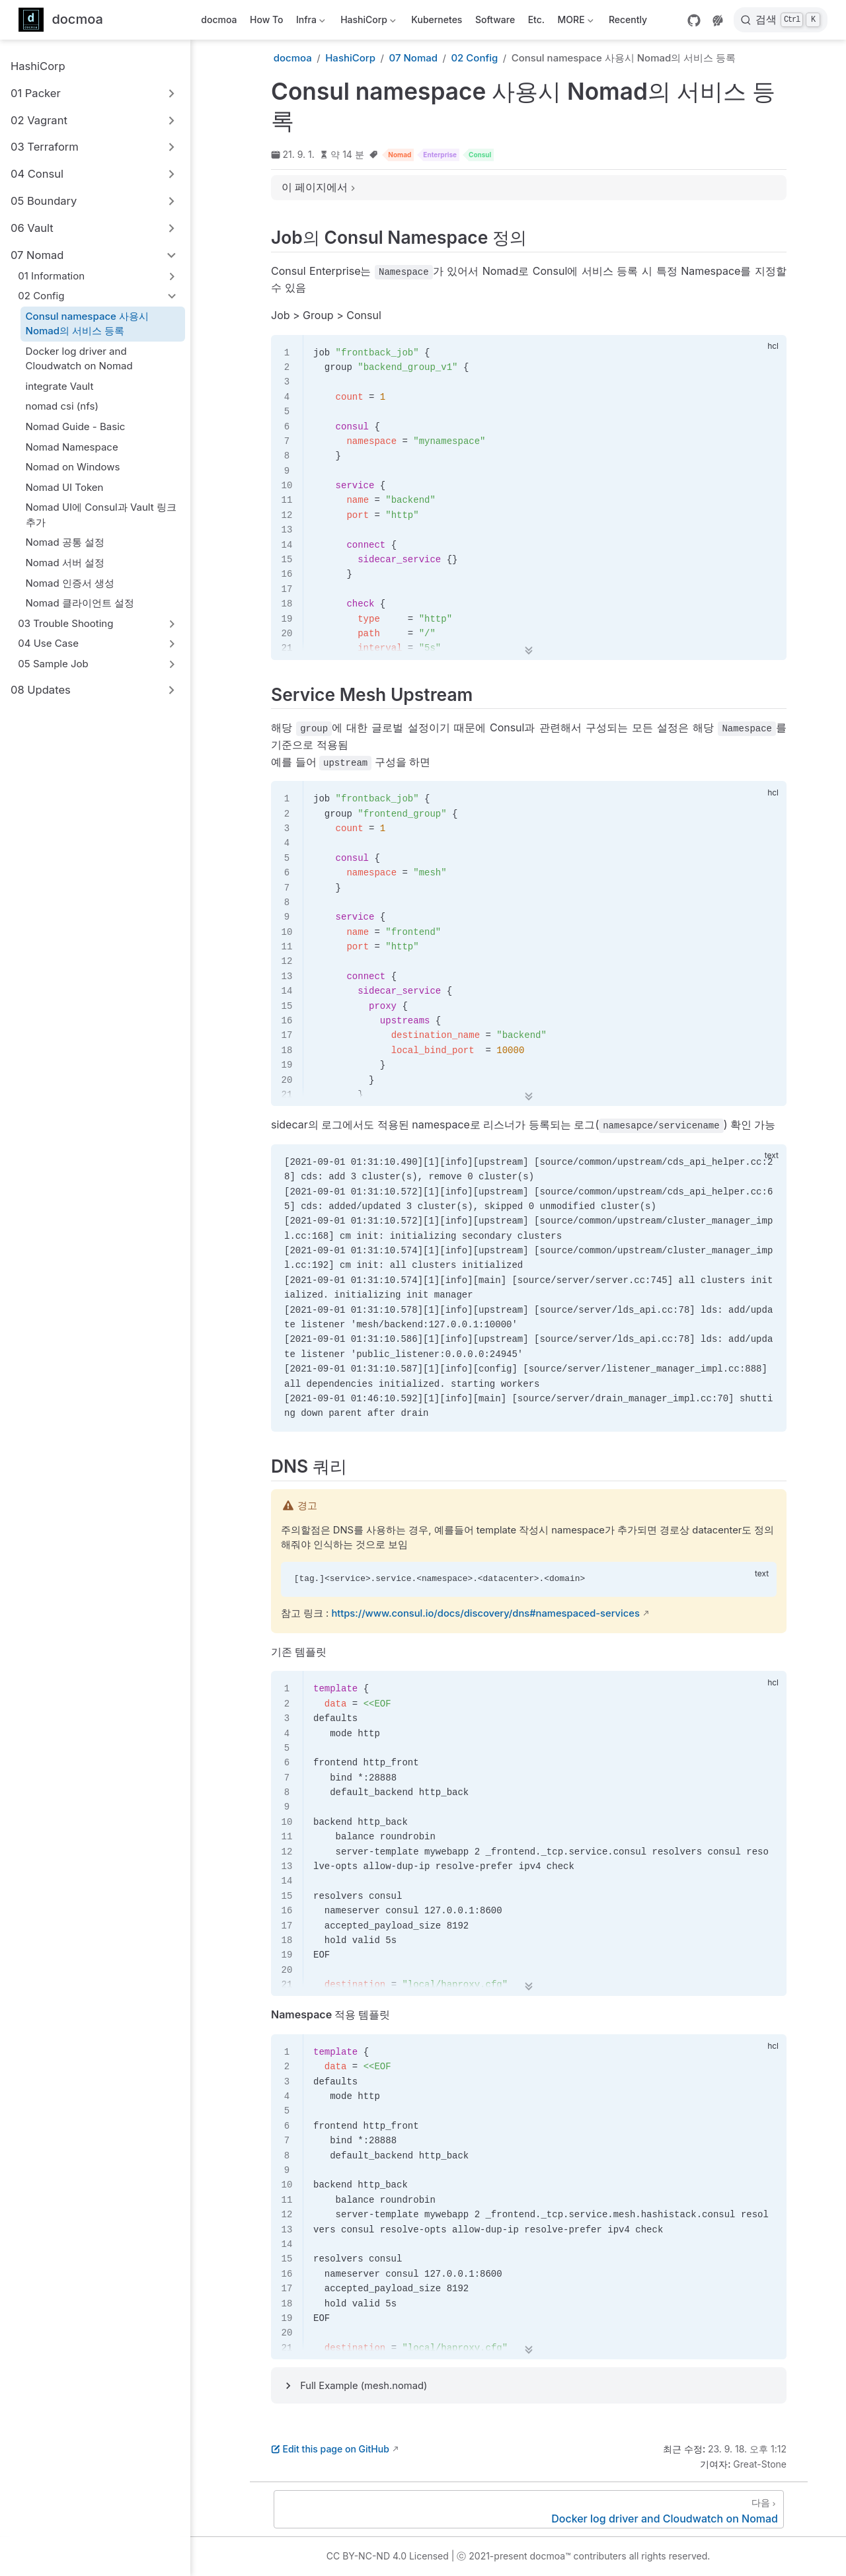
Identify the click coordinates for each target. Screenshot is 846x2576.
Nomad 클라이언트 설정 (80, 603)
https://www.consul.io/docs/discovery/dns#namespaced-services (485, 1613)
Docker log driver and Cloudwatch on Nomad (79, 359)
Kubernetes (436, 19)
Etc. (536, 19)
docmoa (219, 19)
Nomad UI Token (65, 487)
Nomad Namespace (72, 447)
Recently (628, 19)
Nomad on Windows (73, 466)
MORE (574, 22)
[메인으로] (61, 20)
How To (267, 19)
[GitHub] (694, 20)
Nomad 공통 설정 (65, 542)
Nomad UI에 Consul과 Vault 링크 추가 (101, 515)
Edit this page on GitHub (330, 2448)
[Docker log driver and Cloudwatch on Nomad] (529, 2509)
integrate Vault (60, 386)
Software (495, 19)
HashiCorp (367, 22)
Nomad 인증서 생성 (70, 583)
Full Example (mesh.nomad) (363, 2386)
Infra (309, 22)
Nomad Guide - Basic (76, 426)
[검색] (780, 19)
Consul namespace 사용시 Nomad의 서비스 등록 (87, 324)
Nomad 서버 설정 (65, 562)
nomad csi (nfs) (62, 406)
